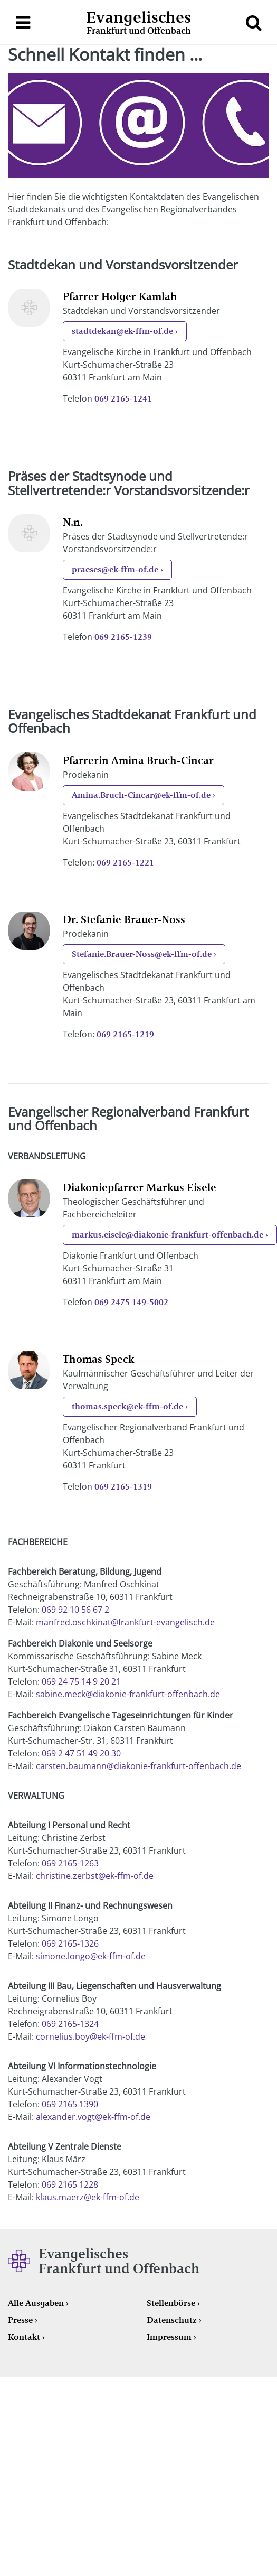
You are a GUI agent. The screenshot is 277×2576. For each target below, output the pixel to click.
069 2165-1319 (123, 1487)
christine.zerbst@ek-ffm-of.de (95, 1876)
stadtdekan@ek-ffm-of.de (122, 331)
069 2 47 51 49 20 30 (81, 1753)
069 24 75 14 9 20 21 (81, 1681)
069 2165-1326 (70, 1943)
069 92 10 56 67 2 (75, 1609)
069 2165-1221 (125, 863)
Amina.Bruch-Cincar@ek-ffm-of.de (141, 795)
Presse (20, 2320)
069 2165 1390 (70, 2104)
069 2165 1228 (70, 2184)
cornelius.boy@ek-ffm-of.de (90, 2036)
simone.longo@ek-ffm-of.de (91, 1956)
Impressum (169, 2337)
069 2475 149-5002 (131, 1302)
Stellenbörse (171, 2303)
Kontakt (24, 2337)
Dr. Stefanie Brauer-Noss (124, 919)
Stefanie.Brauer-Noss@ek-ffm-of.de (142, 954)
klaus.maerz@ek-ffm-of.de (87, 2197)
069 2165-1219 (125, 1034)
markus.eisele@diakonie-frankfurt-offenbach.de (167, 1235)
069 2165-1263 (70, 1863)
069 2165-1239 (123, 637)
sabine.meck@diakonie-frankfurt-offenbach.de (128, 1694)
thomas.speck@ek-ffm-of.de (127, 1406)
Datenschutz (172, 2320)
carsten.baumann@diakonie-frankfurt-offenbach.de (138, 1766)
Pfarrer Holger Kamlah (120, 296)
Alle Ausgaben (36, 2303)
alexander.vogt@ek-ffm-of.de (93, 2117)
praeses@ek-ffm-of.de (115, 569)
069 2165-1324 (70, 2024)
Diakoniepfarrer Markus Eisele (139, 1187)
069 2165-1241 (123, 399)
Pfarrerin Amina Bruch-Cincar (138, 760)
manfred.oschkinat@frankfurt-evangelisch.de (125, 1622)
